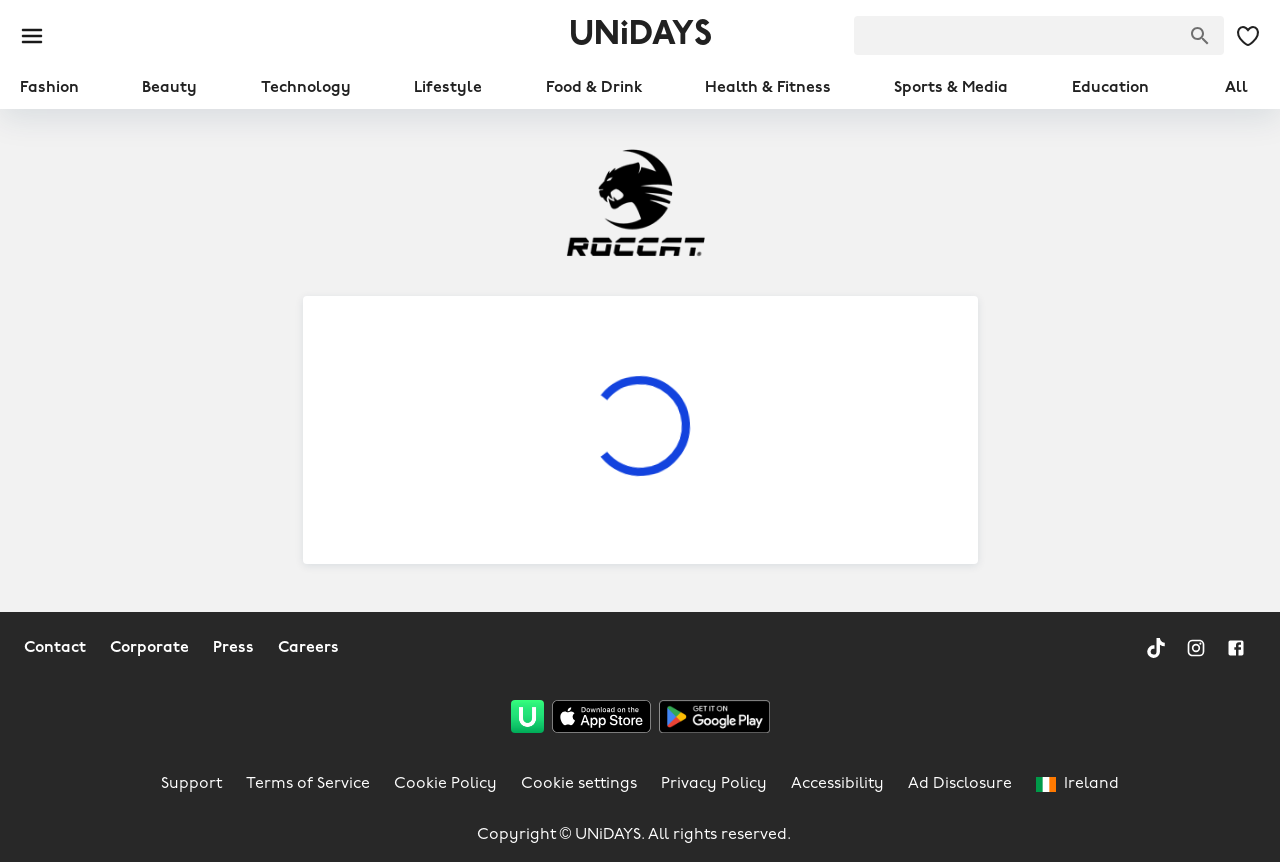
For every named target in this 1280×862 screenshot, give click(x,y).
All (1236, 88)
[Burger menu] (32, 36)
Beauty (169, 88)
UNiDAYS (640, 35)
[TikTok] (1156, 648)
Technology (306, 88)
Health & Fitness (768, 88)
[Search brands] (1200, 36)
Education (1110, 88)
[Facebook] (1236, 648)
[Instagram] (1196, 648)
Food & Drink (594, 88)
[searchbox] (1039, 35)
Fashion (49, 88)
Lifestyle (448, 88)
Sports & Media (951, 88)
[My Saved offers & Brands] (1248, 36)
